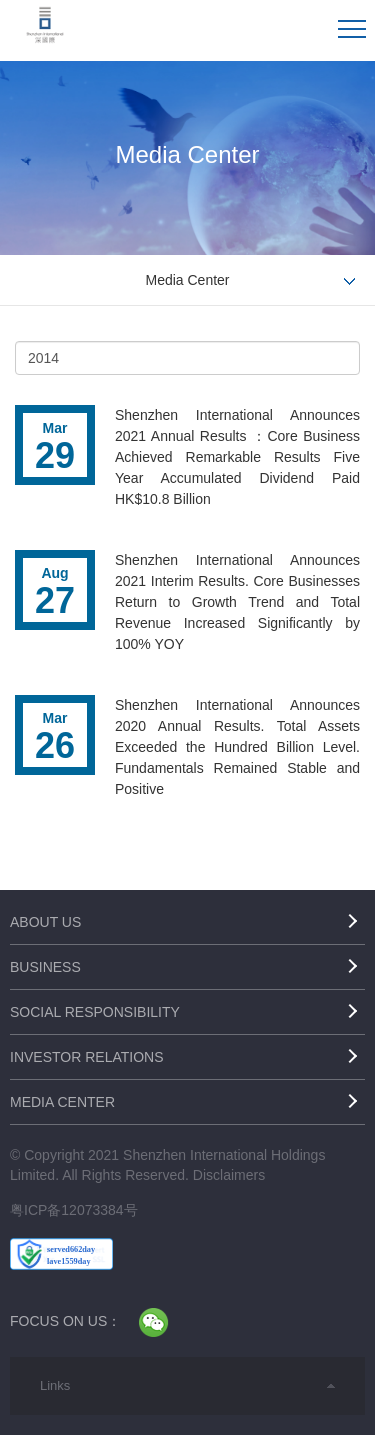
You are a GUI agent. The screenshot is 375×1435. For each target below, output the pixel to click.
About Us (45, 922)
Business (45, 967)
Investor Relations (87, 1057)
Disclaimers (229, 1175)
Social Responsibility (95, 1012)
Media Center (62, 1102)
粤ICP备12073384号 (74, 1210)
